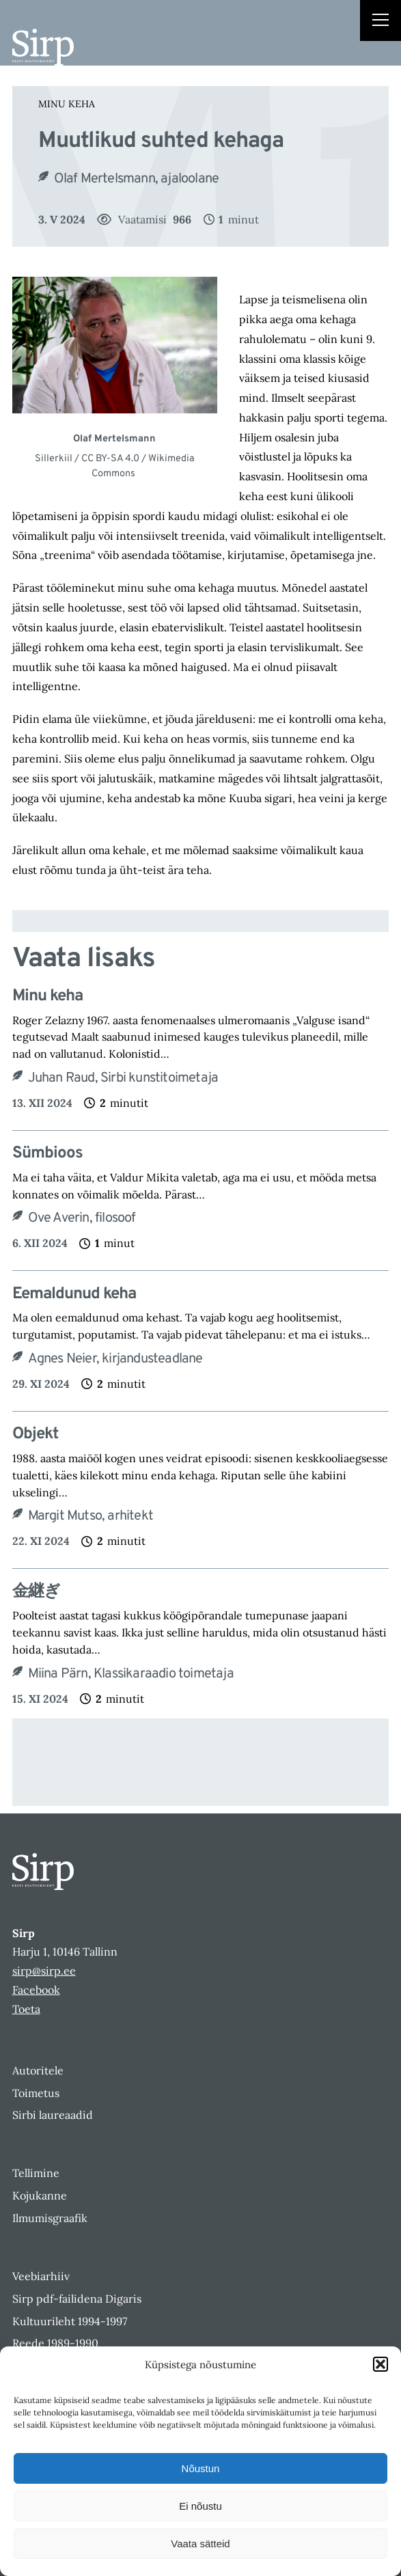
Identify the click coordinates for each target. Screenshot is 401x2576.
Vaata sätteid (200, 2543)
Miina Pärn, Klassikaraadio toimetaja (131, 1674)
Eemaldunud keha (75, 1294)
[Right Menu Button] (380, 22)
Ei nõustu (200, 2506)
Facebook (36, 1990)
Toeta (26, 2009)
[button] (380, 2364)
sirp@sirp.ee (44, 1970)
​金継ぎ (36, 1592)
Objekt (35, 1434)
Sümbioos (47, 1154)
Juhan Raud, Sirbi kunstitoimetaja (123, 1078)
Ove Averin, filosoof (82, 1218)
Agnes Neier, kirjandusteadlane (115, 1359)
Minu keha (66, 104)
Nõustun (201, 2468)
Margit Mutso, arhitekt (90, 1516)
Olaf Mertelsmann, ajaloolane (138, 179)
